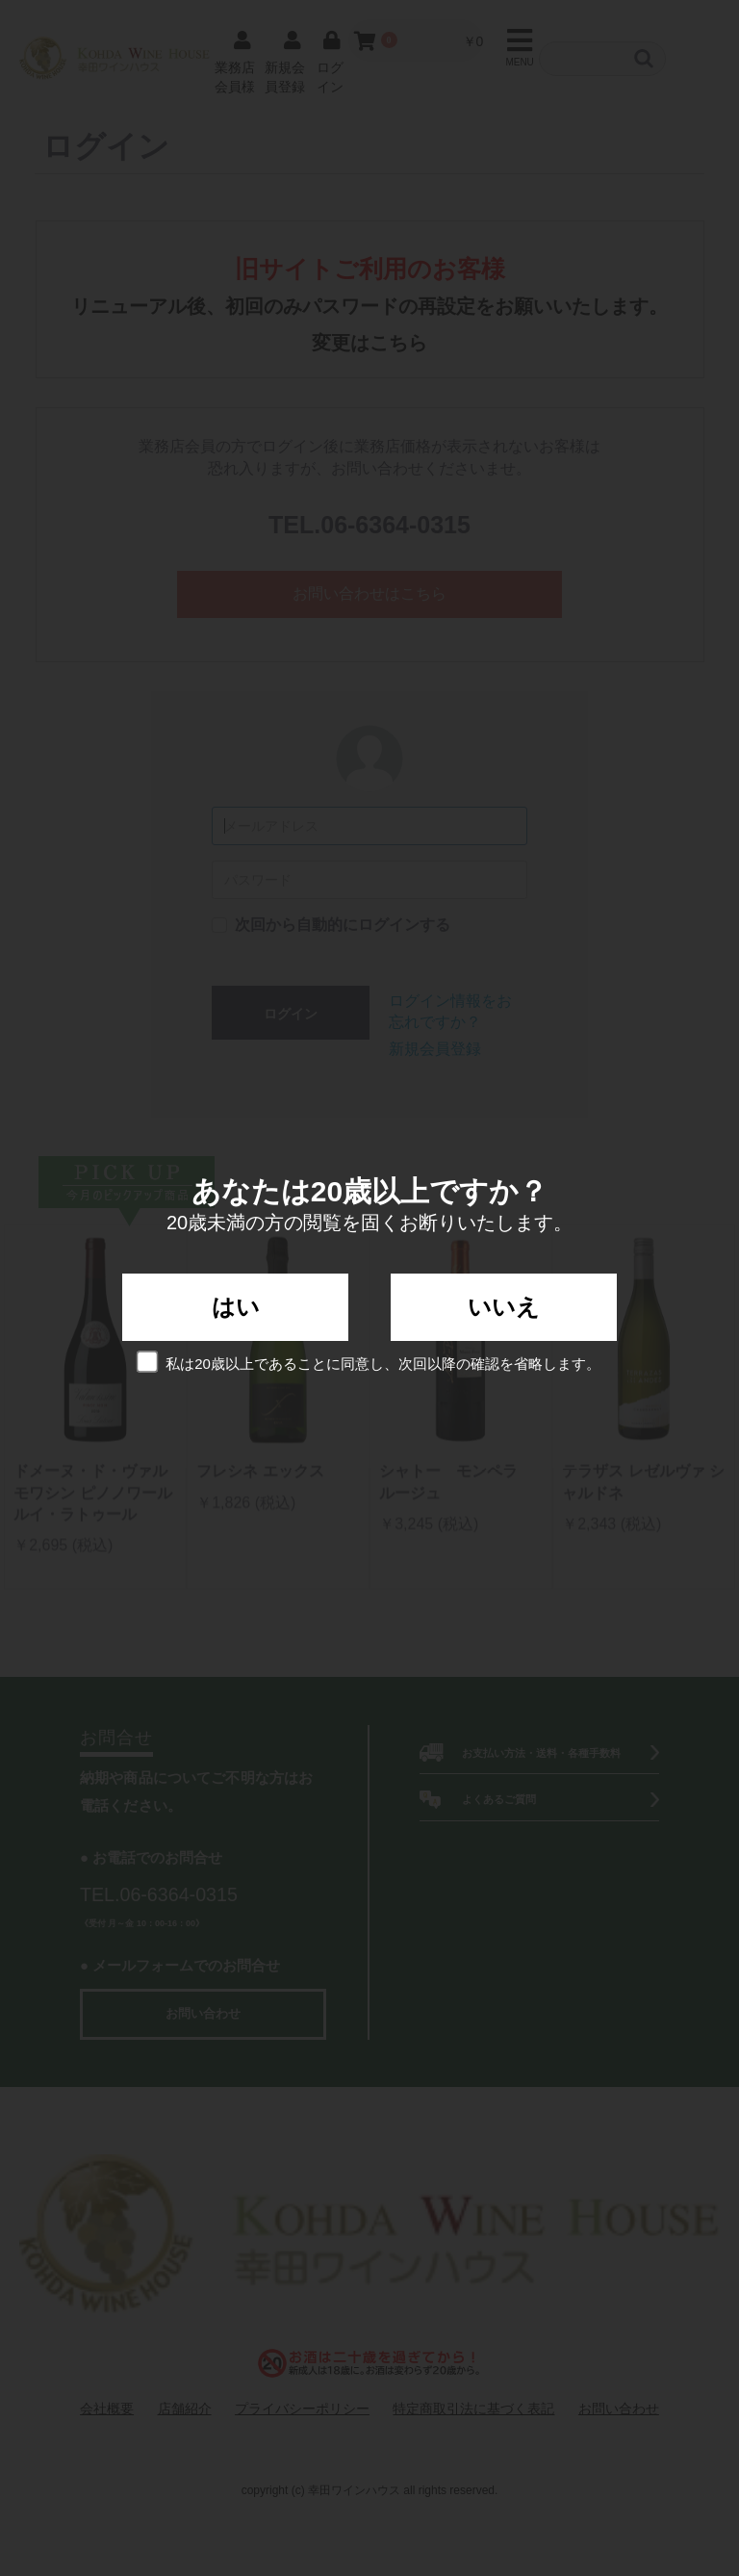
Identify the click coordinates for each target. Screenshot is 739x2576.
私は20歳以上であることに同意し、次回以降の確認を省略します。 (369, 1362)
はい (236, 1307)
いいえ (504, 1307)
